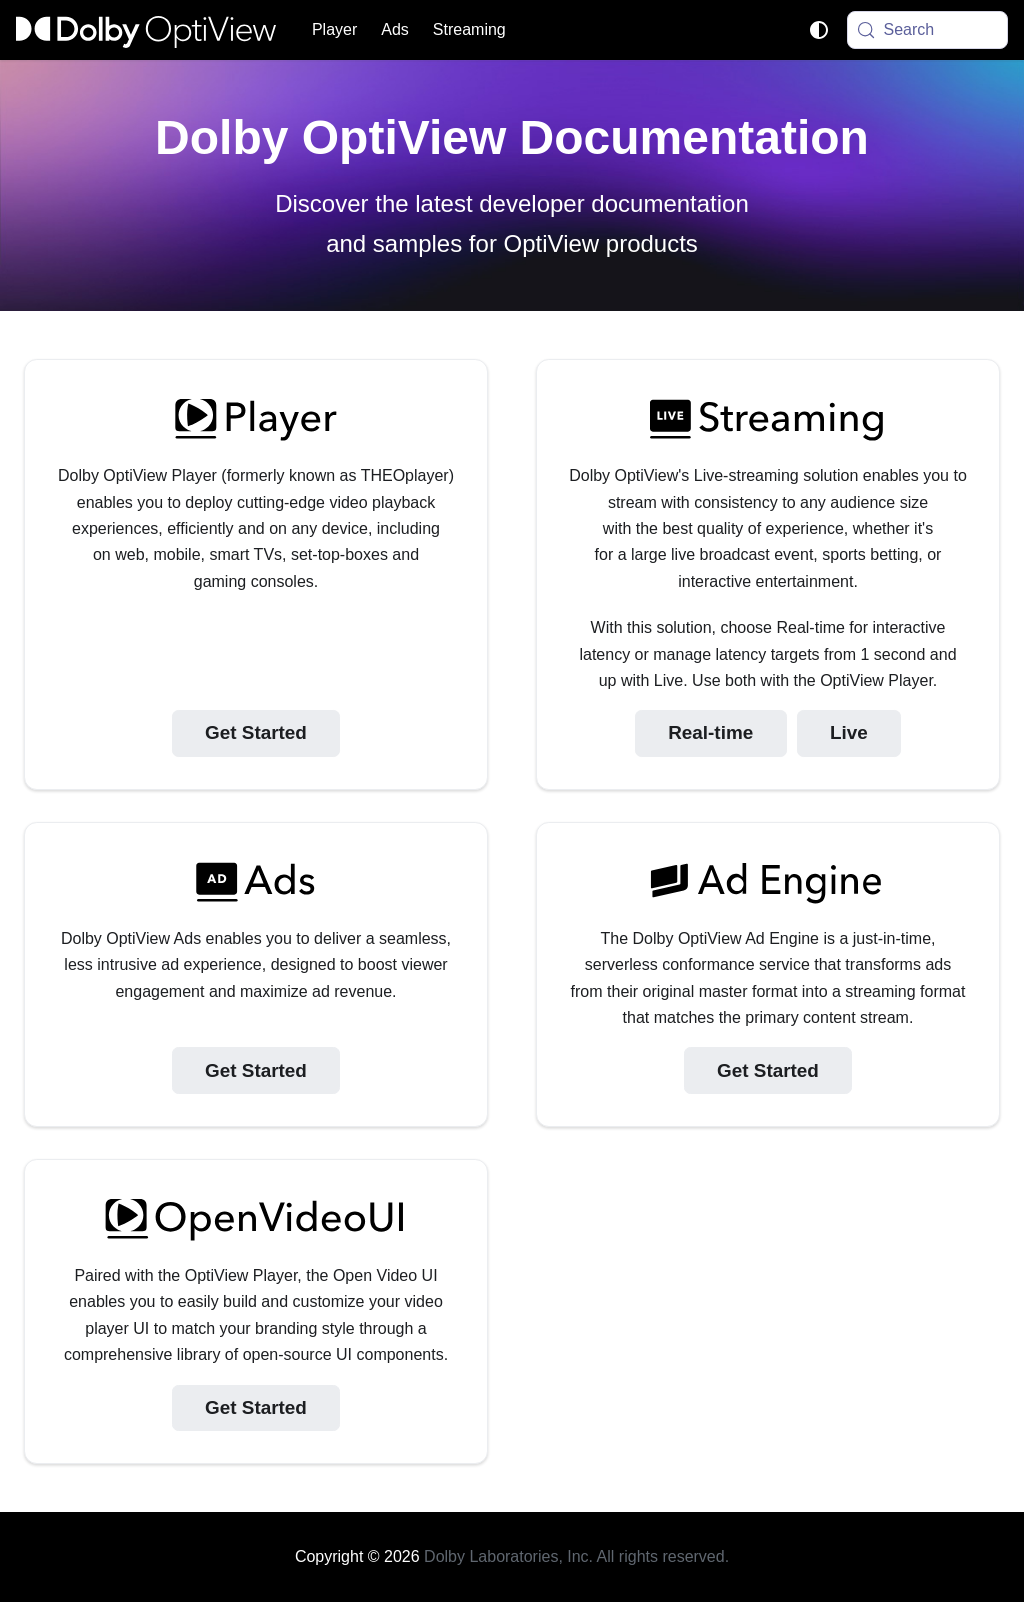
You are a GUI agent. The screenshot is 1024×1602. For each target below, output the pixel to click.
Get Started (256, 732)
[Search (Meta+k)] (928, 30)
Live (849, 732)
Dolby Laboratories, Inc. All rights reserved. (576, 1556)
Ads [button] (395, 29)
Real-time (710, 732)
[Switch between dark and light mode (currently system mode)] (819, 30)
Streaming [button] (469, 29)
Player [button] (334, 29)
